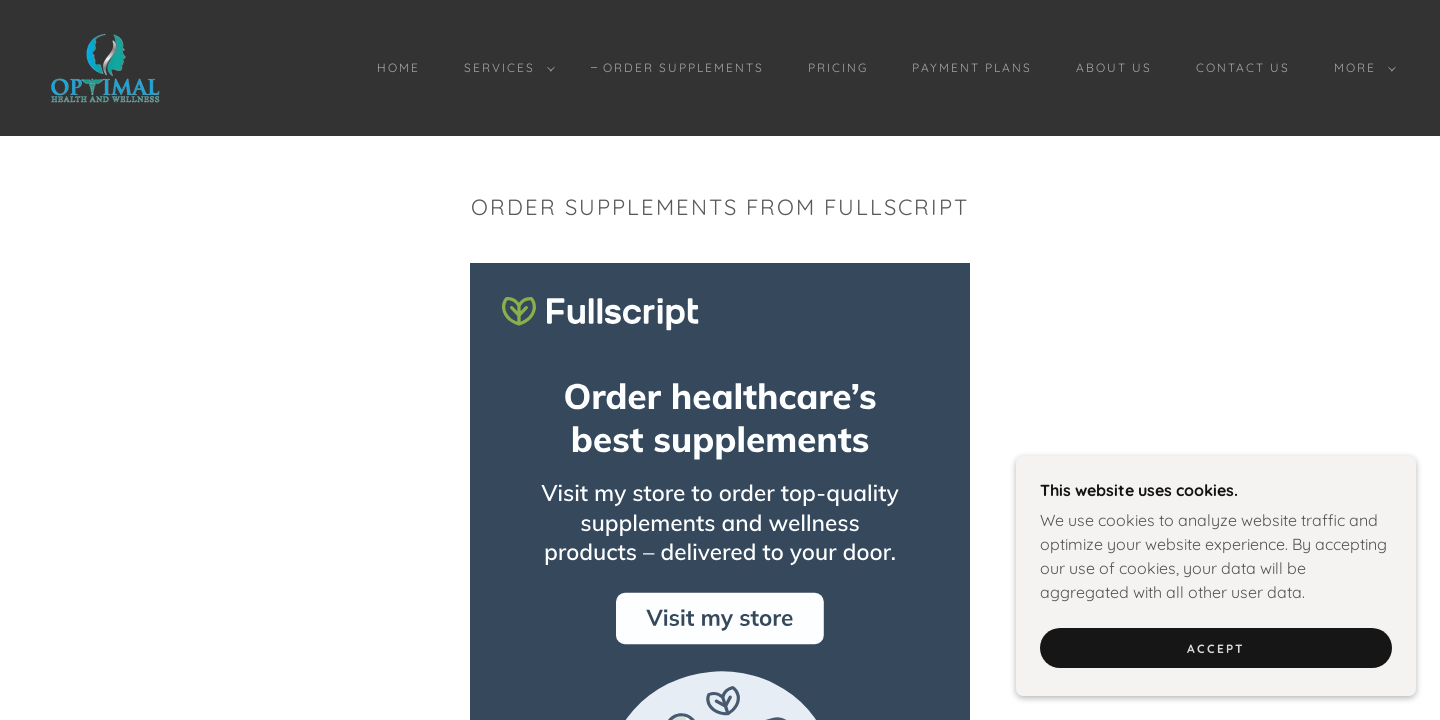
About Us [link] (1114, 67)
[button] (505, 68)
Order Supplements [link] (683, 67)
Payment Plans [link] (972, 67)
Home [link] (398, 67)
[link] (105, 66)
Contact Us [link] (1243, 67)
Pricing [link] (838, 67)
